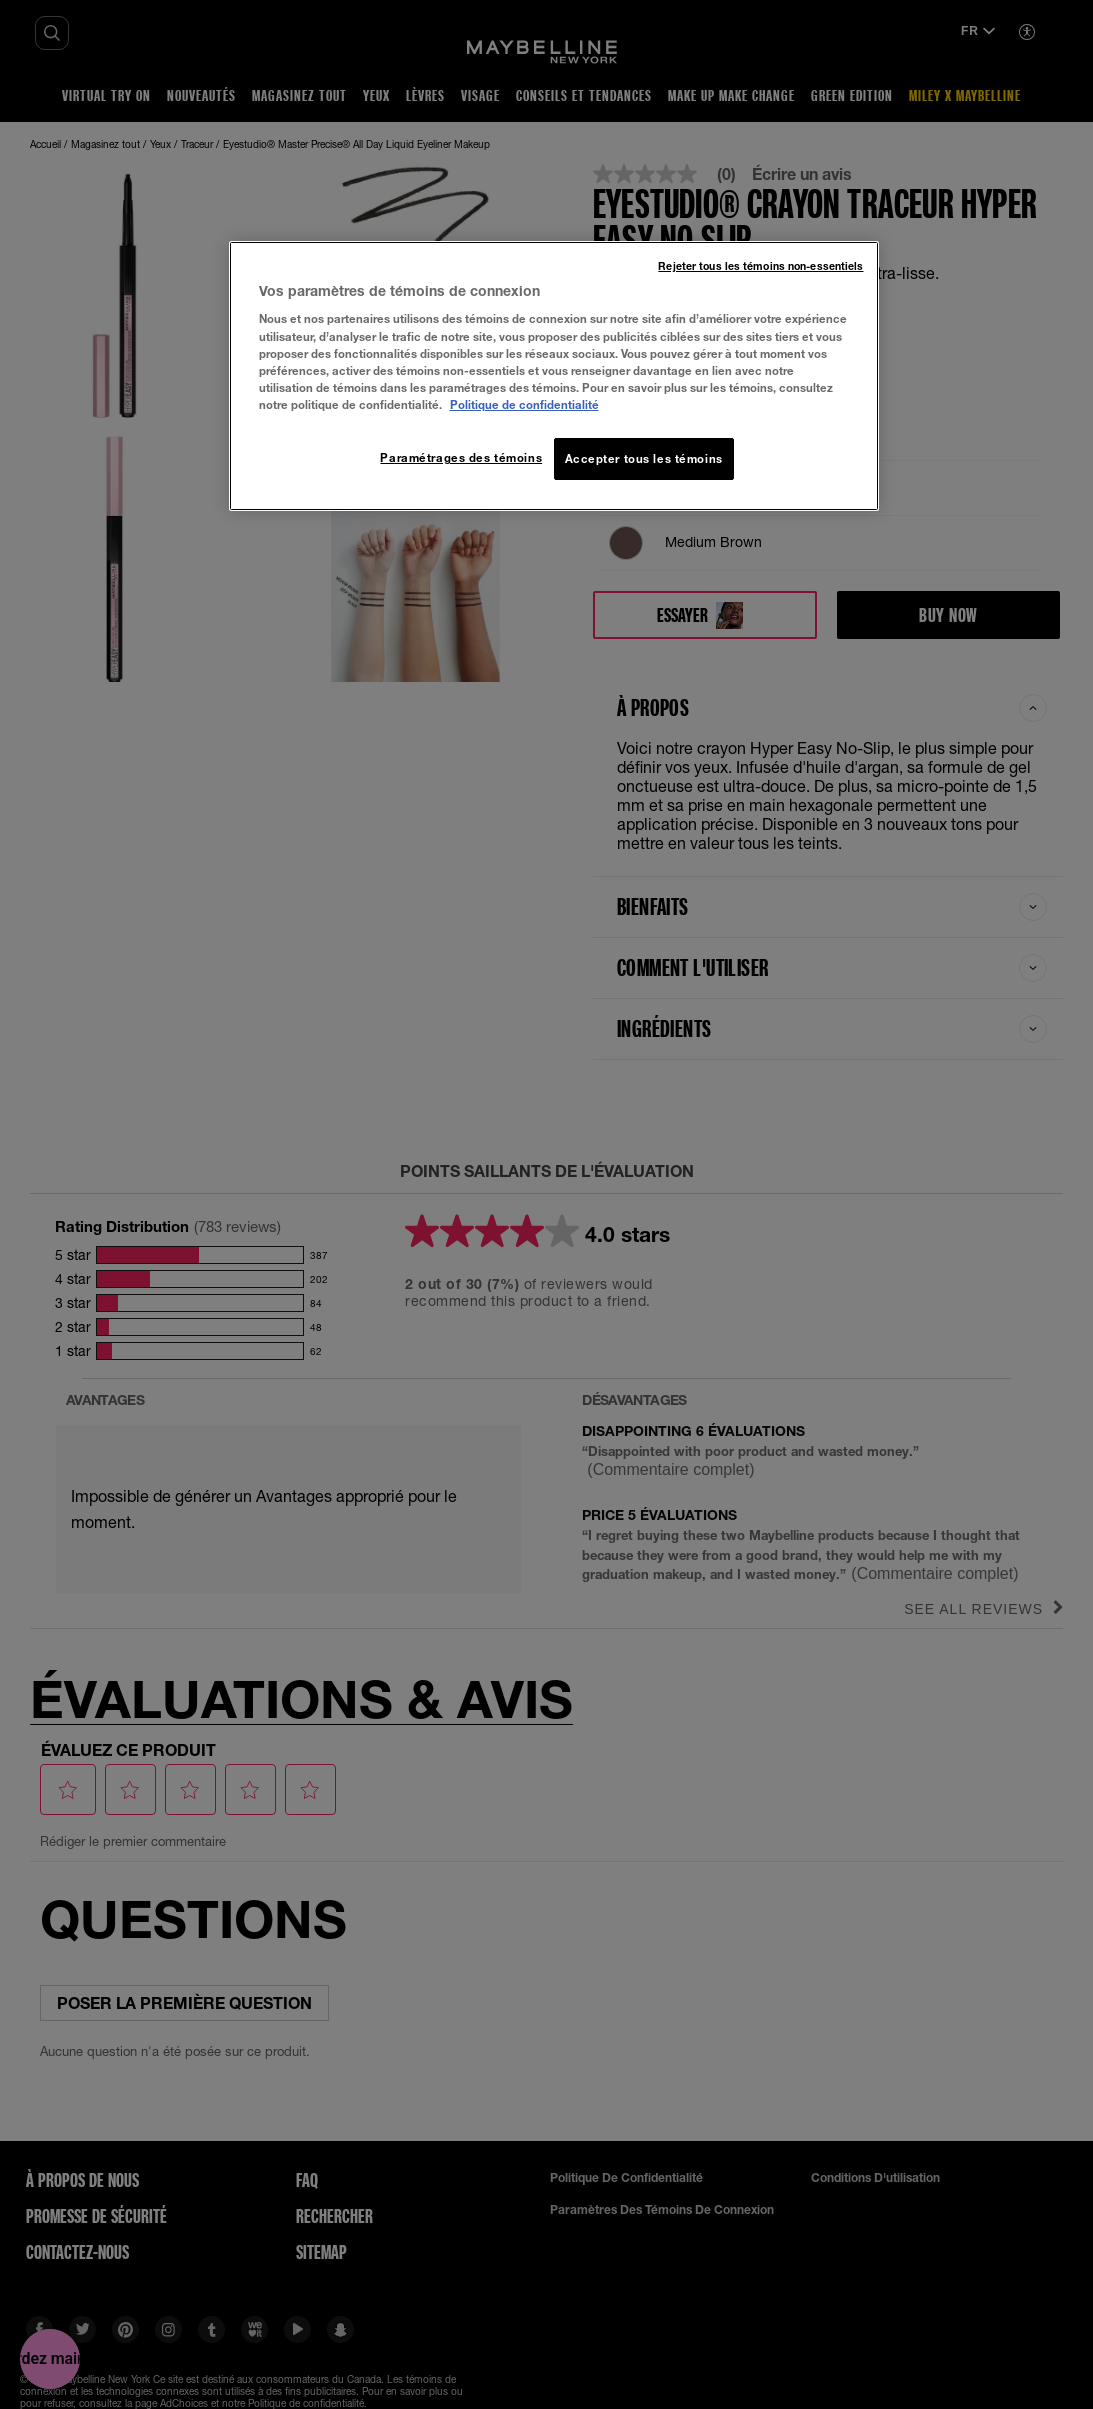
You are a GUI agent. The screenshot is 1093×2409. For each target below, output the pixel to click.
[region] (554, 376)
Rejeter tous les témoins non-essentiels (760, 266)
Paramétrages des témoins (461, 457)
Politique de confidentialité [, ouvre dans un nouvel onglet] (524, 404)
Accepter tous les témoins (644, 458)
